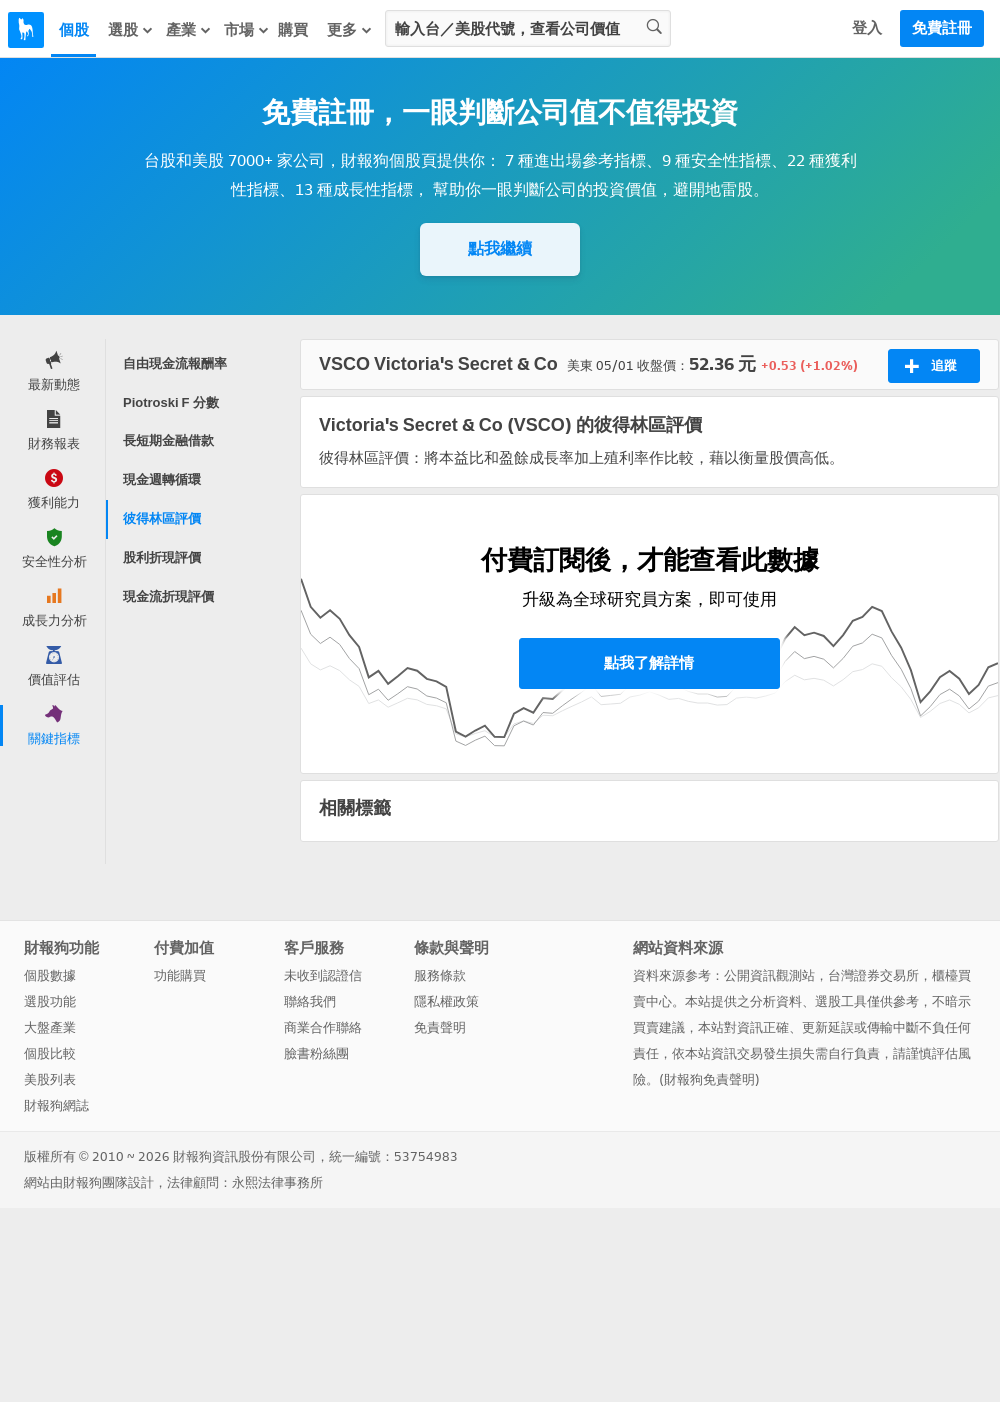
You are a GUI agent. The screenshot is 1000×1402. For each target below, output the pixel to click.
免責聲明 (440, 1027)
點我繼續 (500, 248)
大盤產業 (50, 1027)
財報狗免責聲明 (709, 1079)
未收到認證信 (323, 975)
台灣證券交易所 (873, 975)
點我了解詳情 (649, 663)
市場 (247, 30)
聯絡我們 (310, 1001)
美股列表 (50, 1079)
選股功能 (50, 1001)
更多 (350, 30)
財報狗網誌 (56, 1105)
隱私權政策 (446, 1001)
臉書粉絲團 (316, 1053)
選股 (131, 30)
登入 (867, 28)
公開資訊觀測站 (769, 975)
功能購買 (180, 975)
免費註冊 (942, 28)
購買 (293, 30)
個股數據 (50, 975)
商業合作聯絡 (323, 1027)
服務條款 (440, 975)
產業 (189, 30)
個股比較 (50, 1053)
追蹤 (930, 366)
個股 (74, 30)
